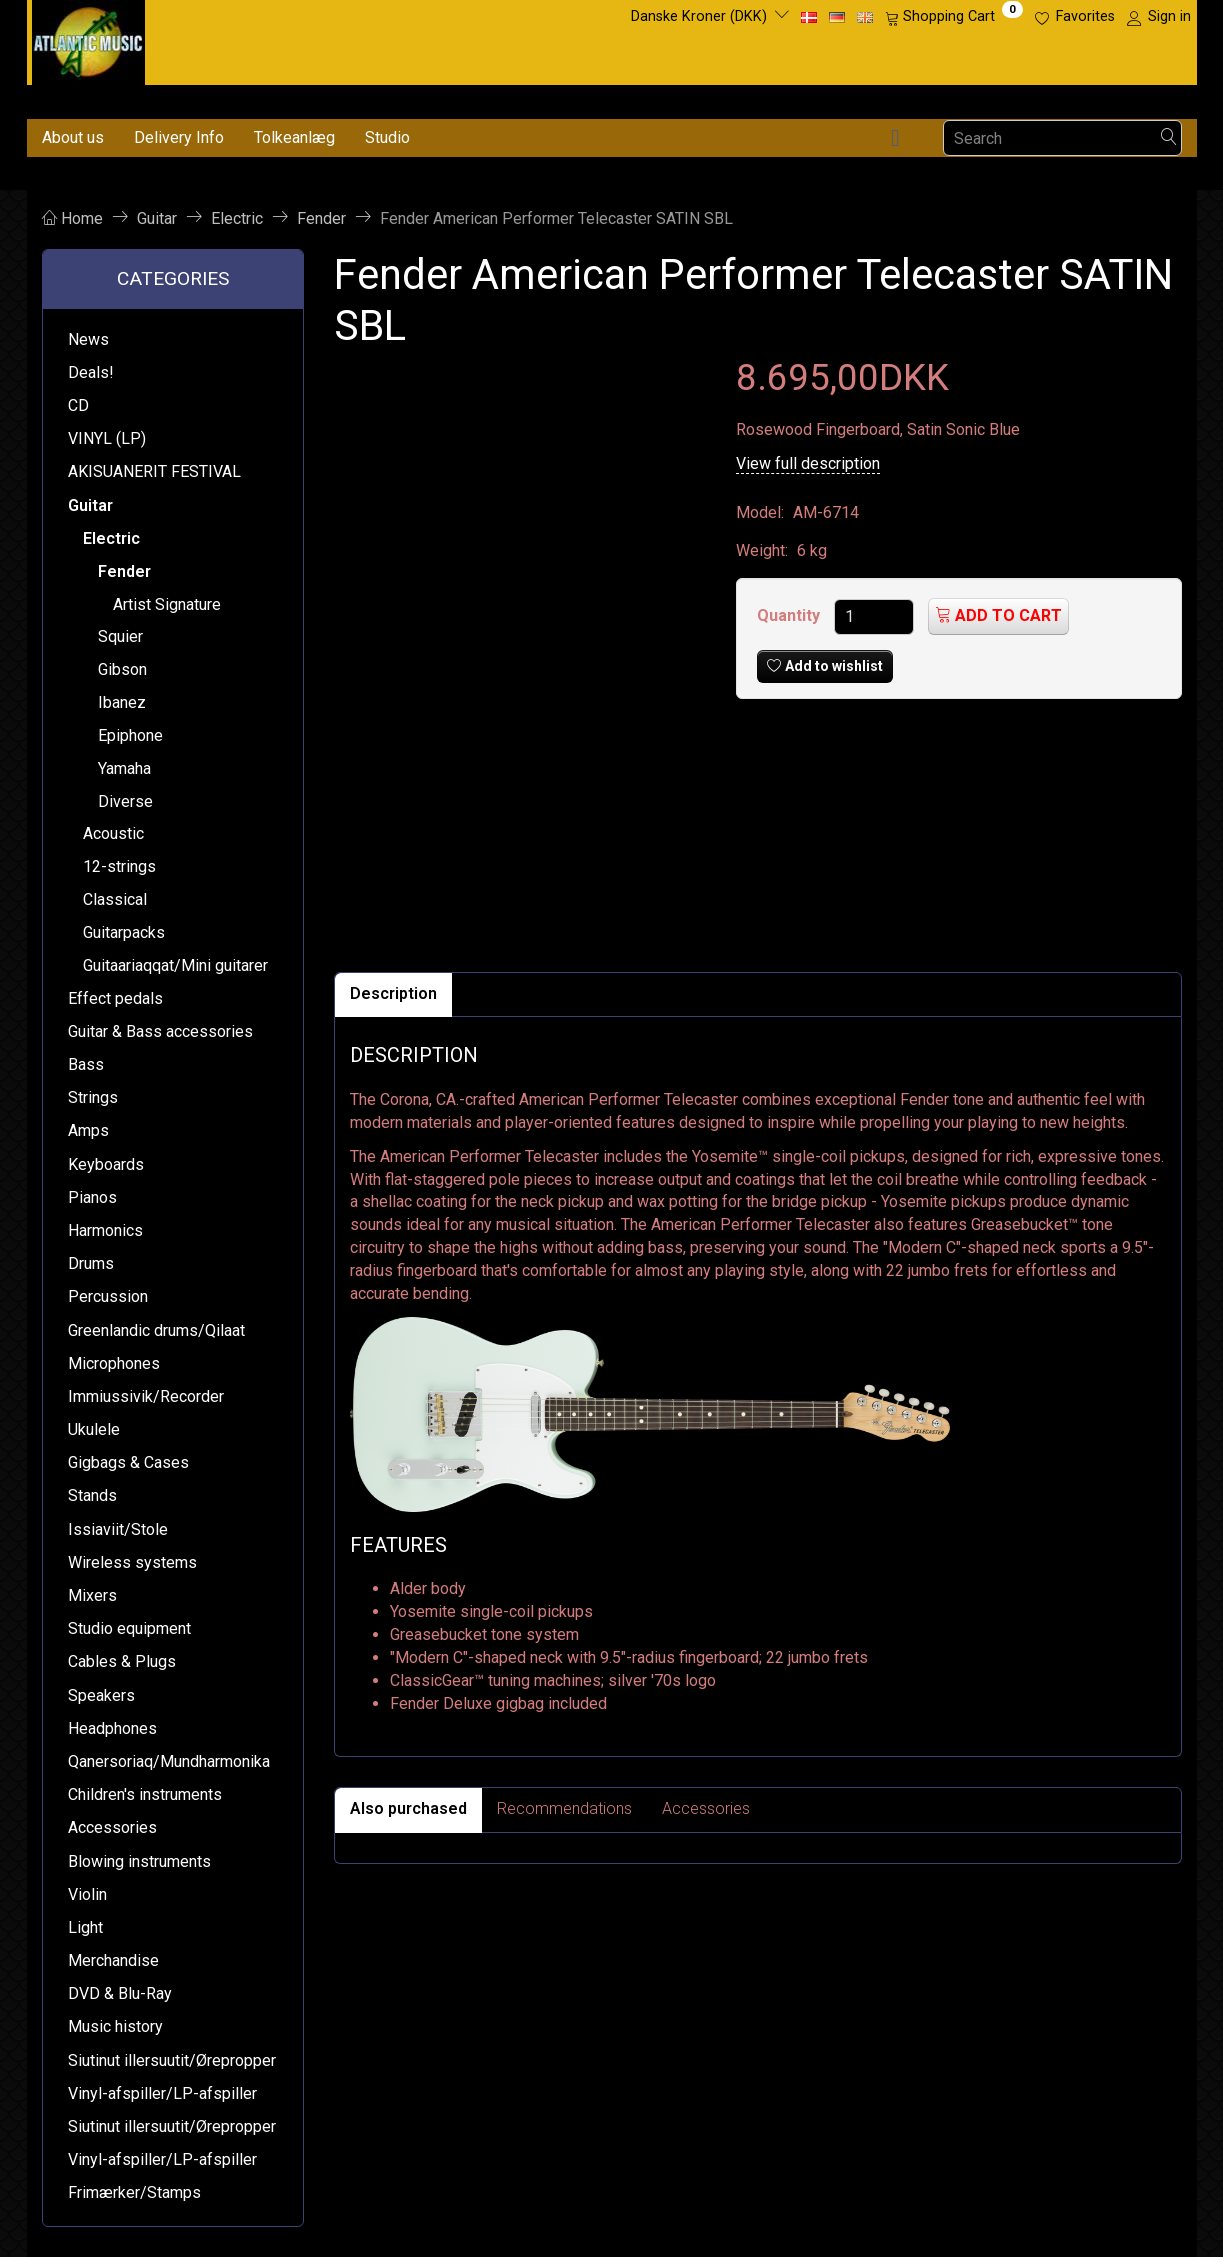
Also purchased (408, 1808)
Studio (387, 137)
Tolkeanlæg (294, 137)
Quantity (790, 615)
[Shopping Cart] (954, 17)
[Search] (1169, 138)
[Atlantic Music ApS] (88, 38)
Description (393, 993)
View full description (808, 463)
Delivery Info (179, 137)
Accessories (706, 1808)
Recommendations (564, 1808)
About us (73, 137)
